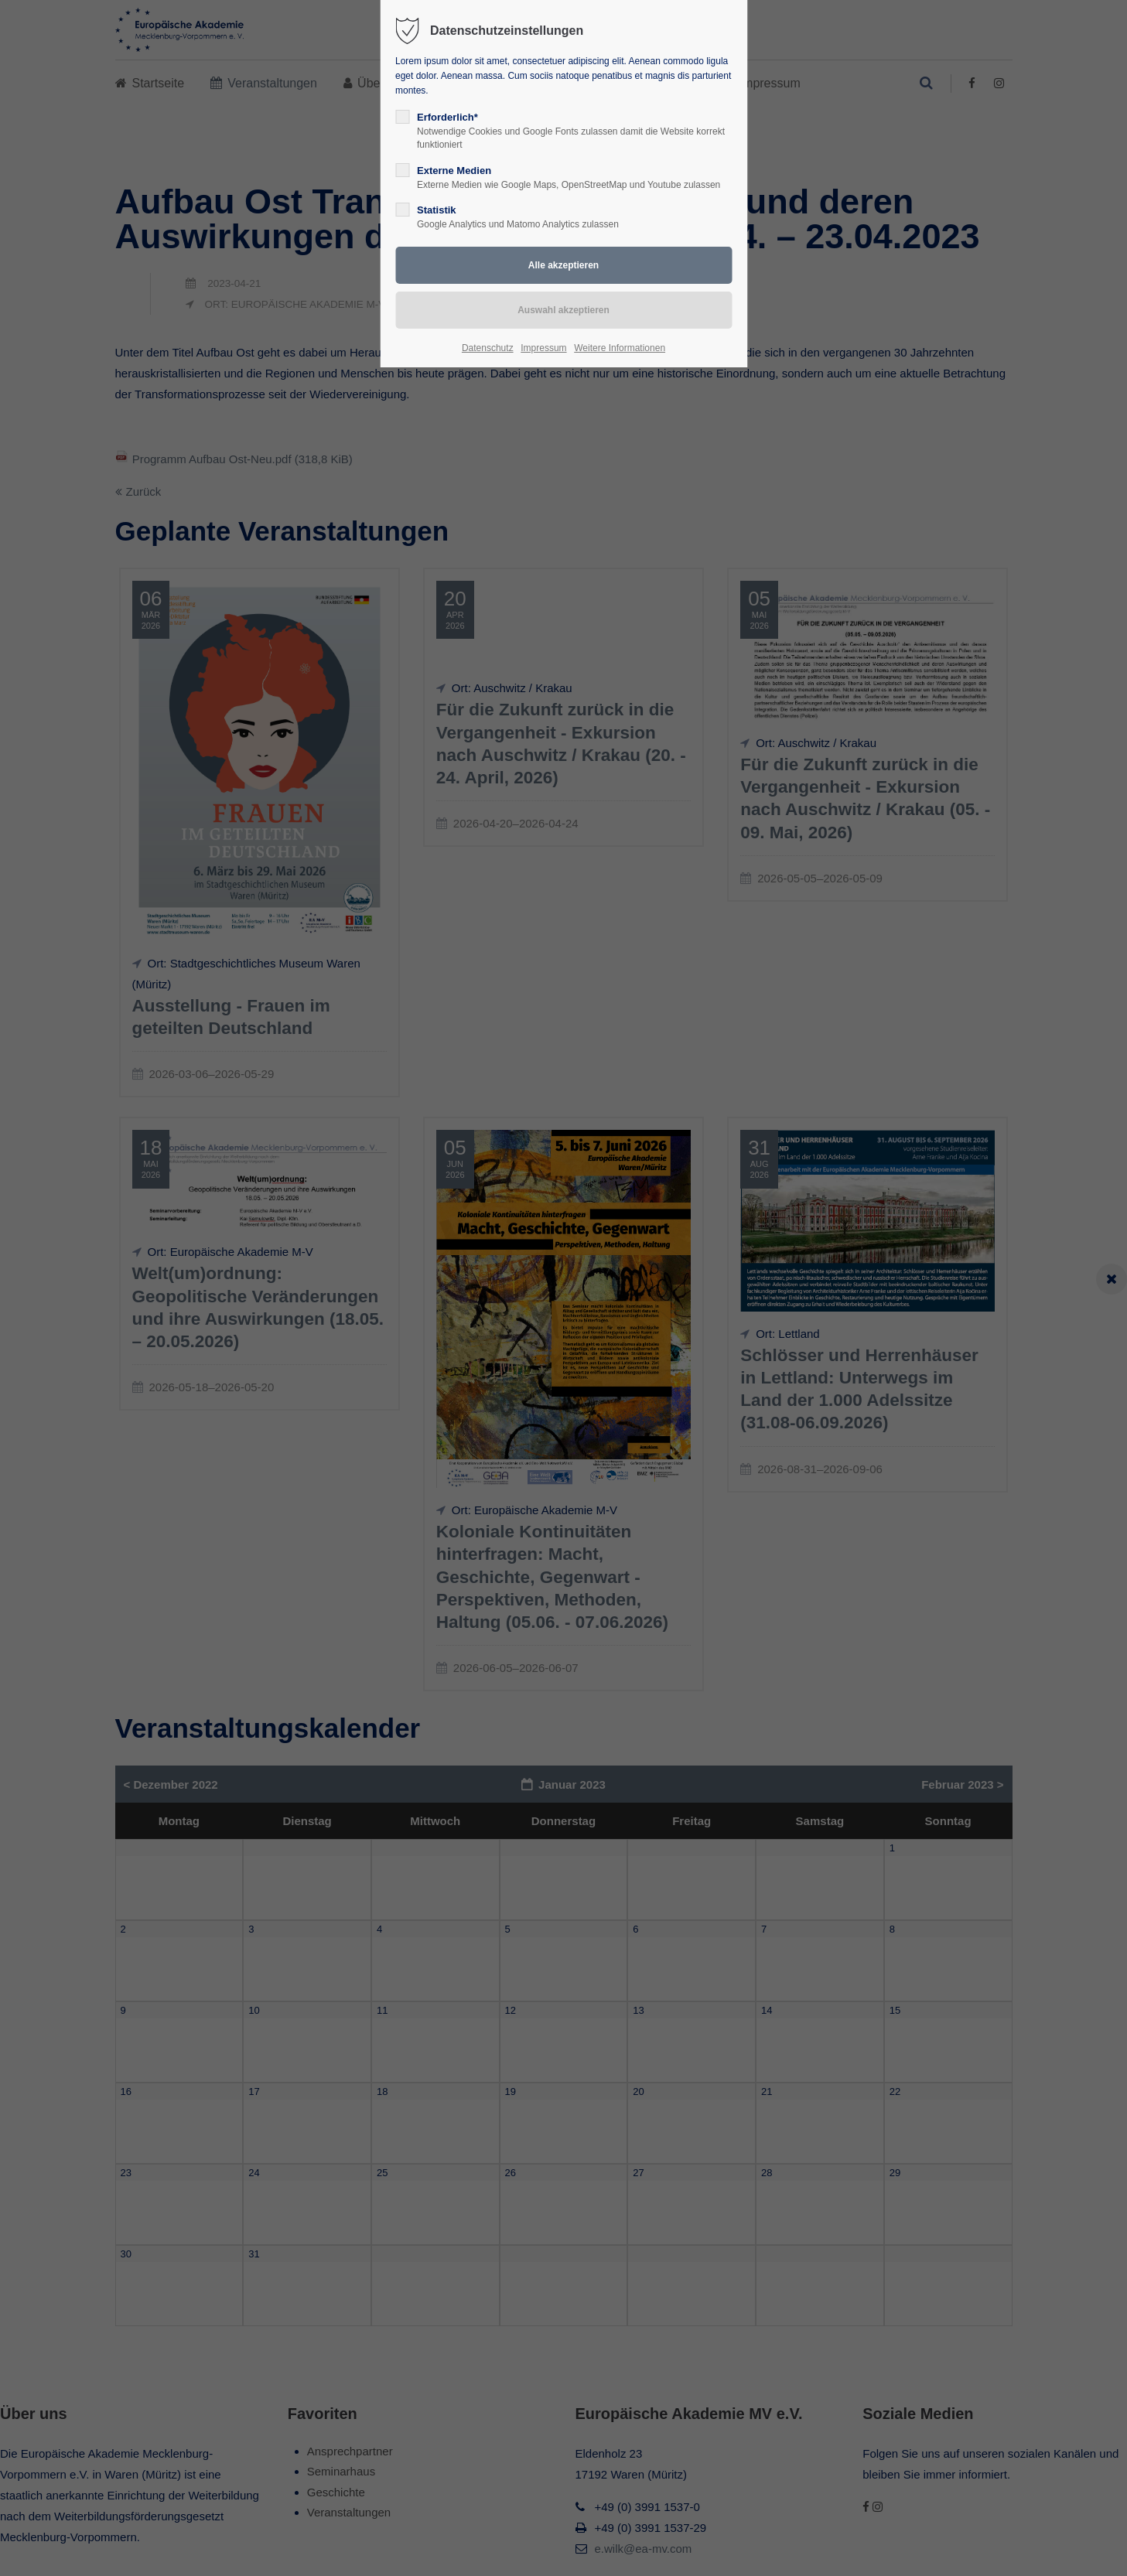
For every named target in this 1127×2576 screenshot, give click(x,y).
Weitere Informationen (619, 348)
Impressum (543, 348)
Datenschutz (488, 348)
